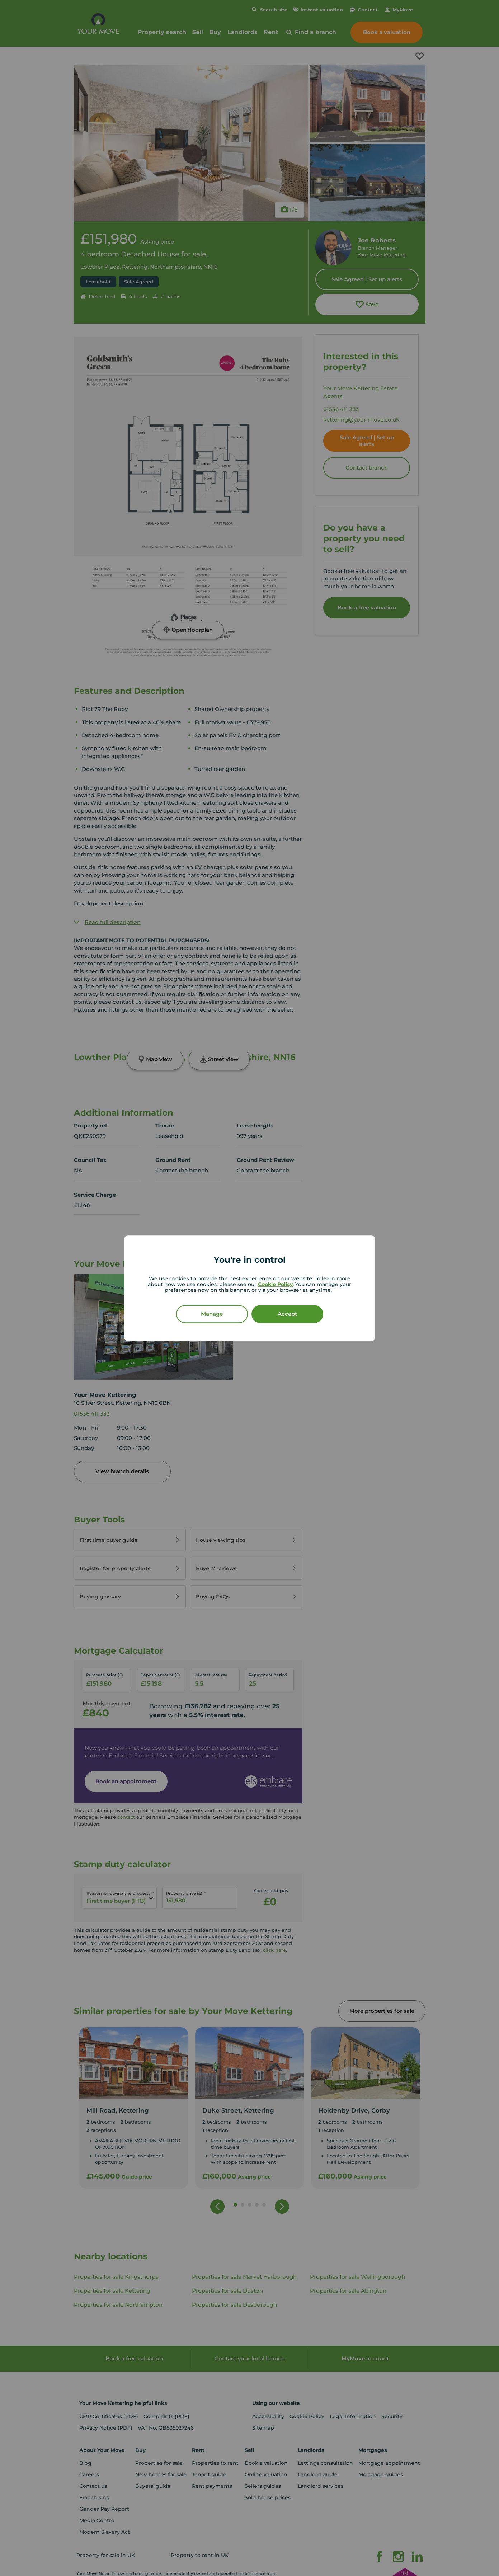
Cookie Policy (275, 1284)
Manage (212, 1313)
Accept (287, 1313)
